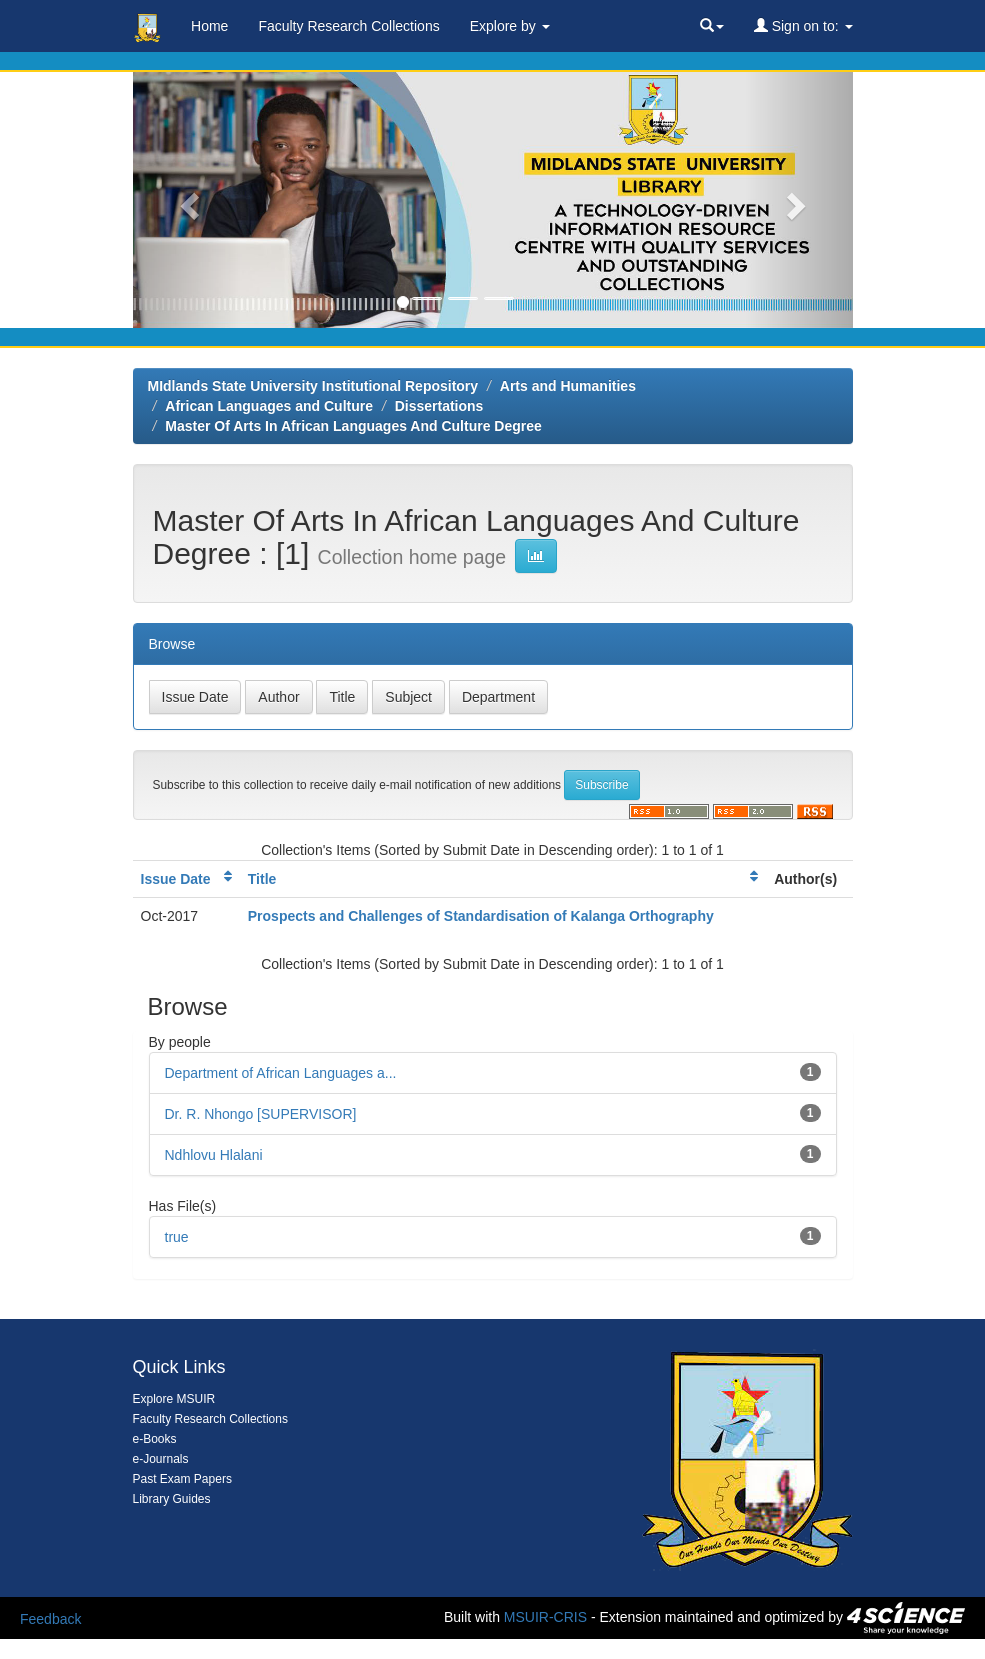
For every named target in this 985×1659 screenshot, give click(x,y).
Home (209, 26)
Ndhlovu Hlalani (214, 1155)
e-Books (155, 1439)
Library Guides (172, 1499)
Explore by (510, 26)
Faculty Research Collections (348, 26)
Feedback (50, 1619)
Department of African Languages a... (281, 1073)
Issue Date (176, 879)
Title (262, 879)
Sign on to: (803, 26)
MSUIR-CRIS (545, 1616)
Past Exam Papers (182, 1479)
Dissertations (439, 406)
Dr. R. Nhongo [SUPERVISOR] (261, 1114)
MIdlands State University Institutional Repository (313, 386)
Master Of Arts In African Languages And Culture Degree (353, 426)
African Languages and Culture (269, 406)
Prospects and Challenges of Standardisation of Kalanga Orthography (481, 916)
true (177, 1237)
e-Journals (161, 1459)
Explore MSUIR (174, 1399)
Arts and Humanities (568, 386)
